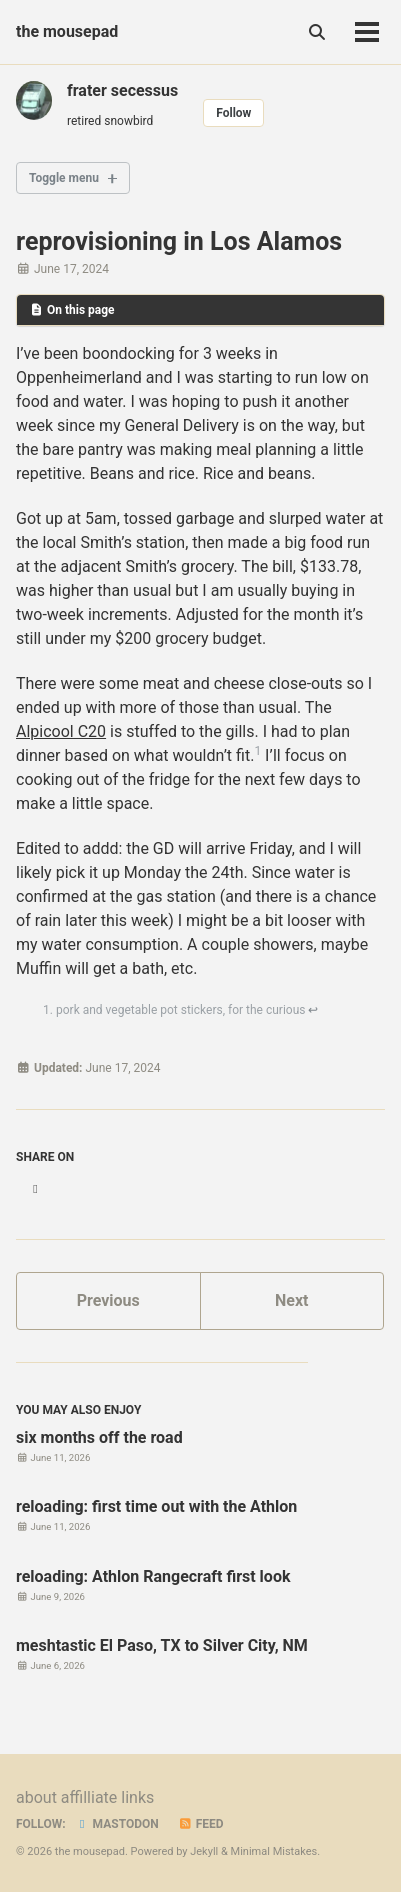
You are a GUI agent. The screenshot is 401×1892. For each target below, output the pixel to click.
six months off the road (99, 1437)
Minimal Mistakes (274, 1851)
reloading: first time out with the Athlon (156, 1506)
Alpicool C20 (61, 731)
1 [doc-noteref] (257, 751)
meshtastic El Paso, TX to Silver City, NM (162, 1645)
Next (291, 1300)
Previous (108, 1300)
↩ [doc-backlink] (313, 1010)
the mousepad (67, 31)
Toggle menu (64, 178)
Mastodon (117, 1824)
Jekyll (204, 1851)
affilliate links (107, 1797)
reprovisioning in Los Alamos (179, 241)
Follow (233, 113)
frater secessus (122, 90)
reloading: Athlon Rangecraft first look (153, 1576)
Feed (201, 1824)
